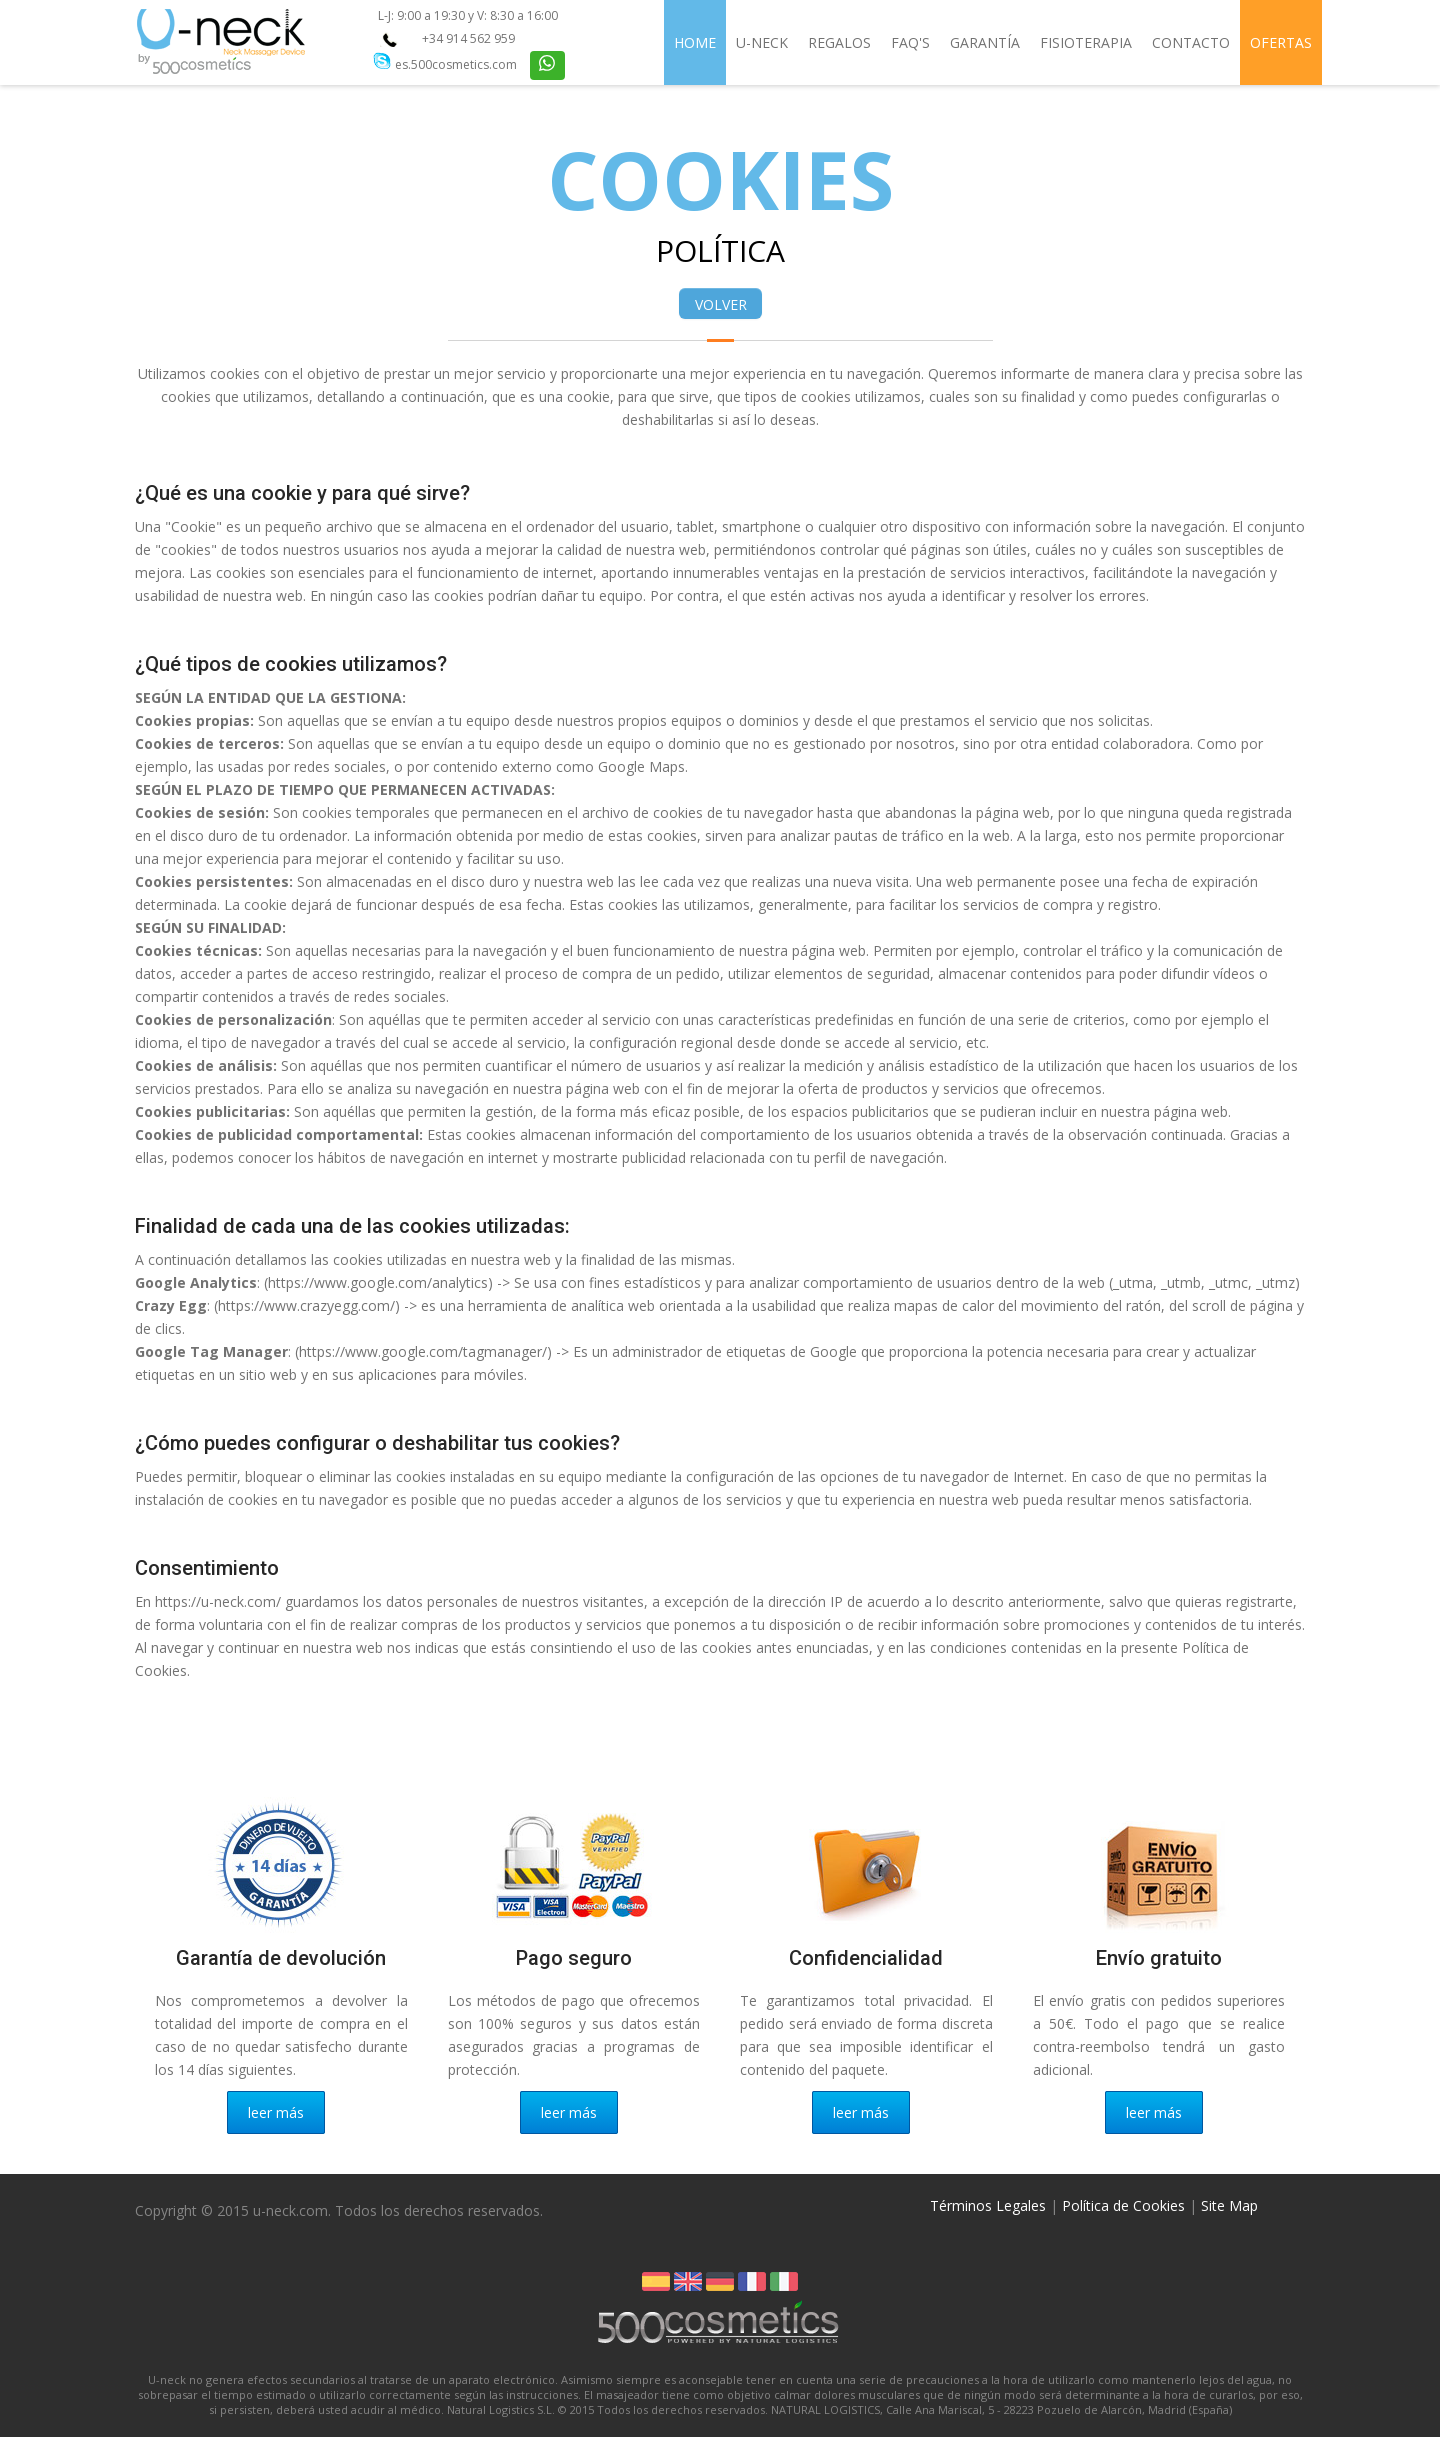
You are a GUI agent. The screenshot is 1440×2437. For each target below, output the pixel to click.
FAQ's (910, 42)
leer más (276, 2112)
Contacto (1191, 42)
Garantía (985, 42)
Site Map (1229, 2205)
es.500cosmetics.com (456, 64)
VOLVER (721, 304)
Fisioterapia (1086, 42)
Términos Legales (988, 2205)
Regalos (839, 42)
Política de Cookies (1123, 2205)
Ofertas (1281, 42)
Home (695, 42)
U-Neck (762, 42)
